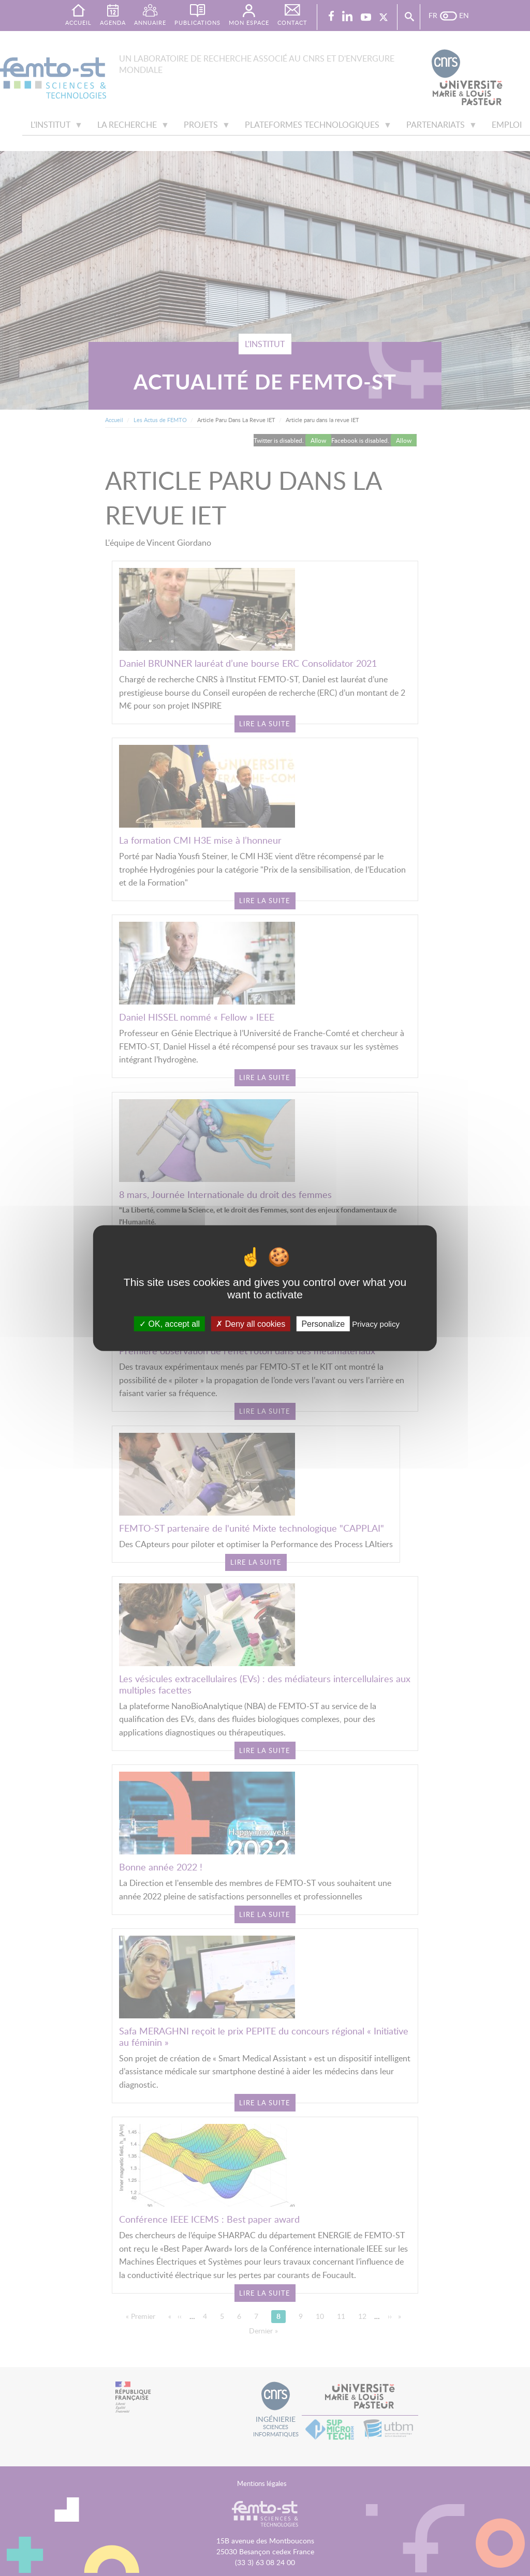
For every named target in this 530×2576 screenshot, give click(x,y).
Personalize (323, 1323)
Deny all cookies (250, 1323)
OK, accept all (169, 1323)
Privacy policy (376, 1323)
